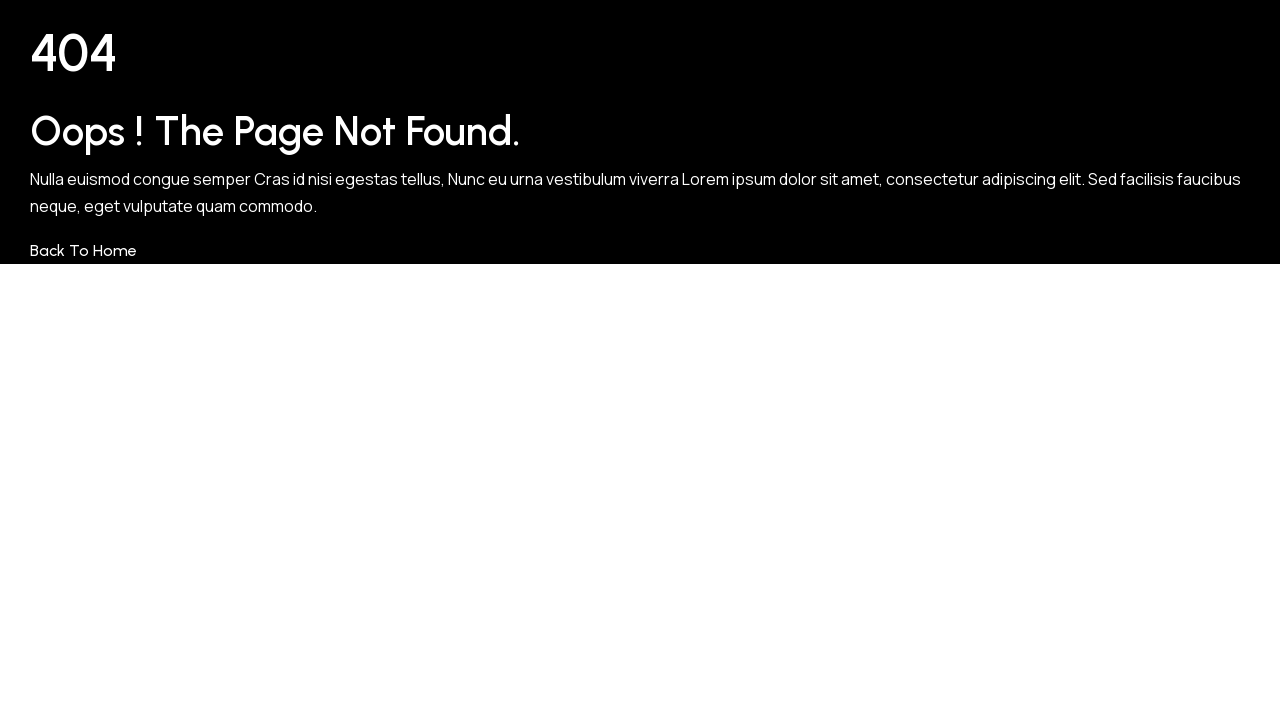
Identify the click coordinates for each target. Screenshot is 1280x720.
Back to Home (83, 251)
